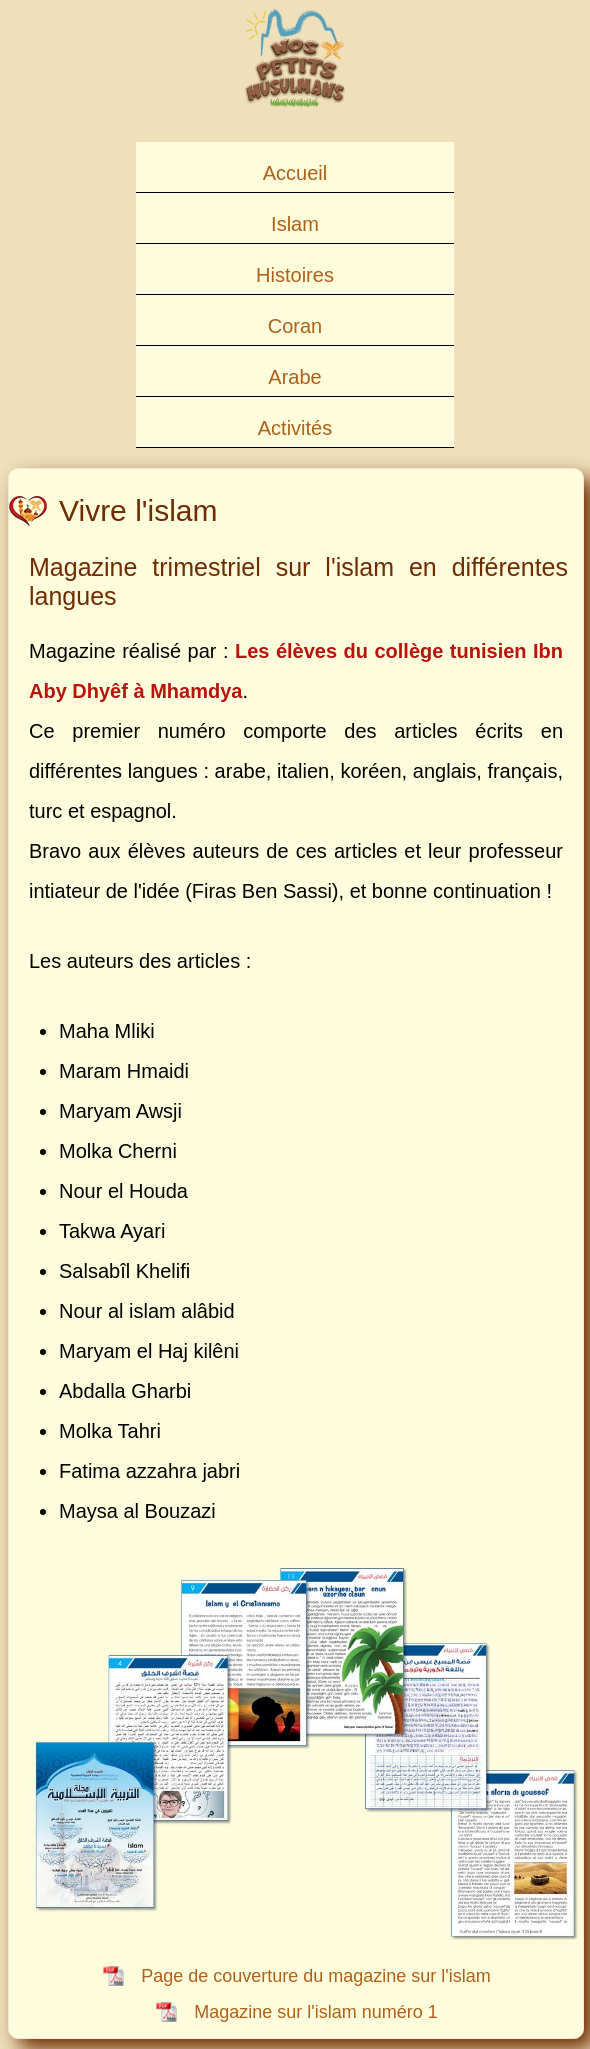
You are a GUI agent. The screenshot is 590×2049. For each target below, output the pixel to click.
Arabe (294, 377)
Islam (295, 224)
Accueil (295, 173)
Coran (295, 326)
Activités (295, 428)
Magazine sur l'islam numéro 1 (316, 2012)
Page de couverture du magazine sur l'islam (316, 1976)
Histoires (295, 275)
